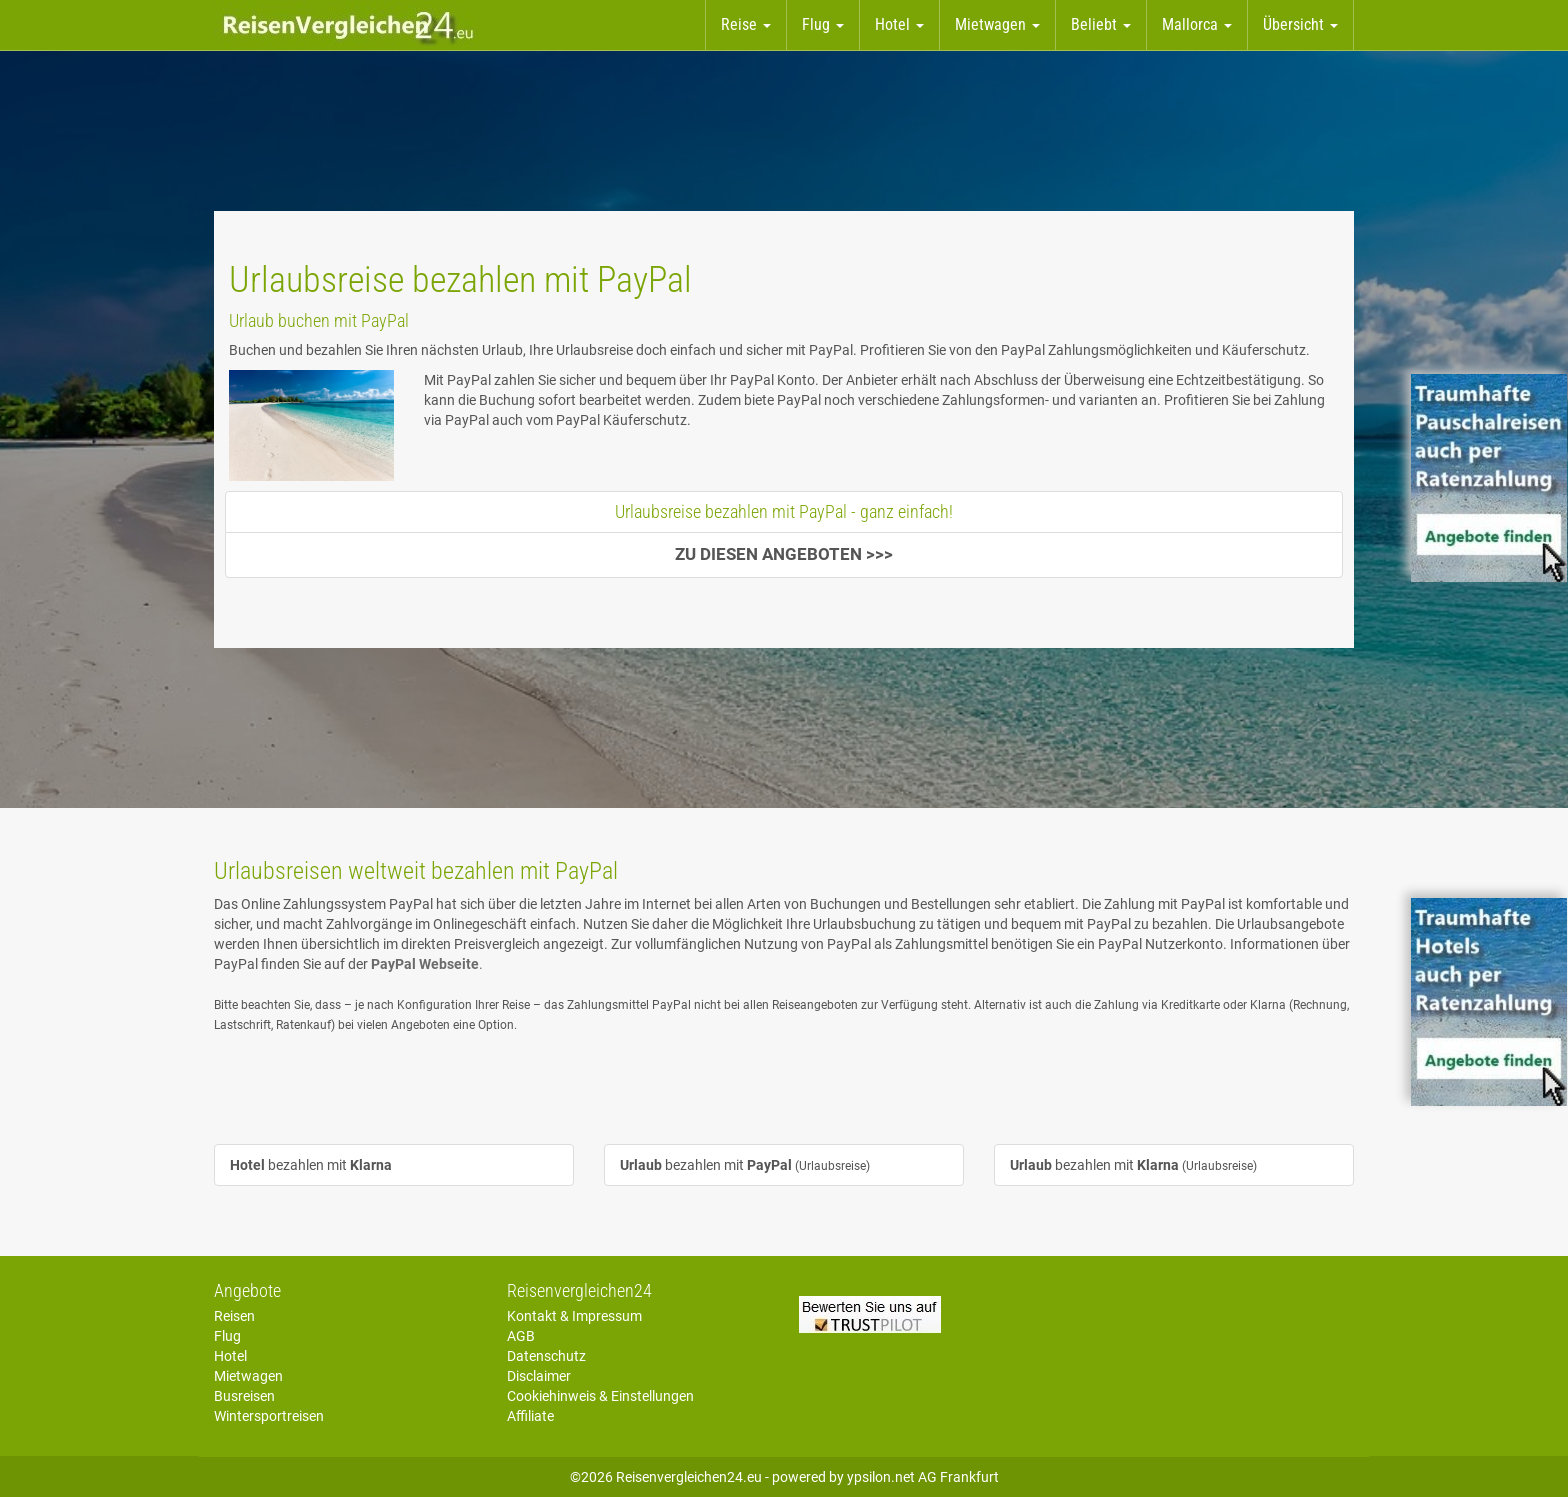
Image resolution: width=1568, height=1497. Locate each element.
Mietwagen (248, 1376)
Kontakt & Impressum (574, 1316)
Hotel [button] (899, 24)
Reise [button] (746, 24)
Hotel (230, 1356)
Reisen (234, 1316)
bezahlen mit (311, 1165)
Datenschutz (546, 1356)
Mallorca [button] (1197, 24)
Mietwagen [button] (997, 24)
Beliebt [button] (1101, 24)
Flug (227, 1336)
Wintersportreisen (269, 1416)
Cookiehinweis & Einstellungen (600, 1396)
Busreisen (244, 1396)
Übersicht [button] (1300, 24)
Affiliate (530, 1416)
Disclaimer (539, 1376)
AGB (521, 1336)
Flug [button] (823, 24)
